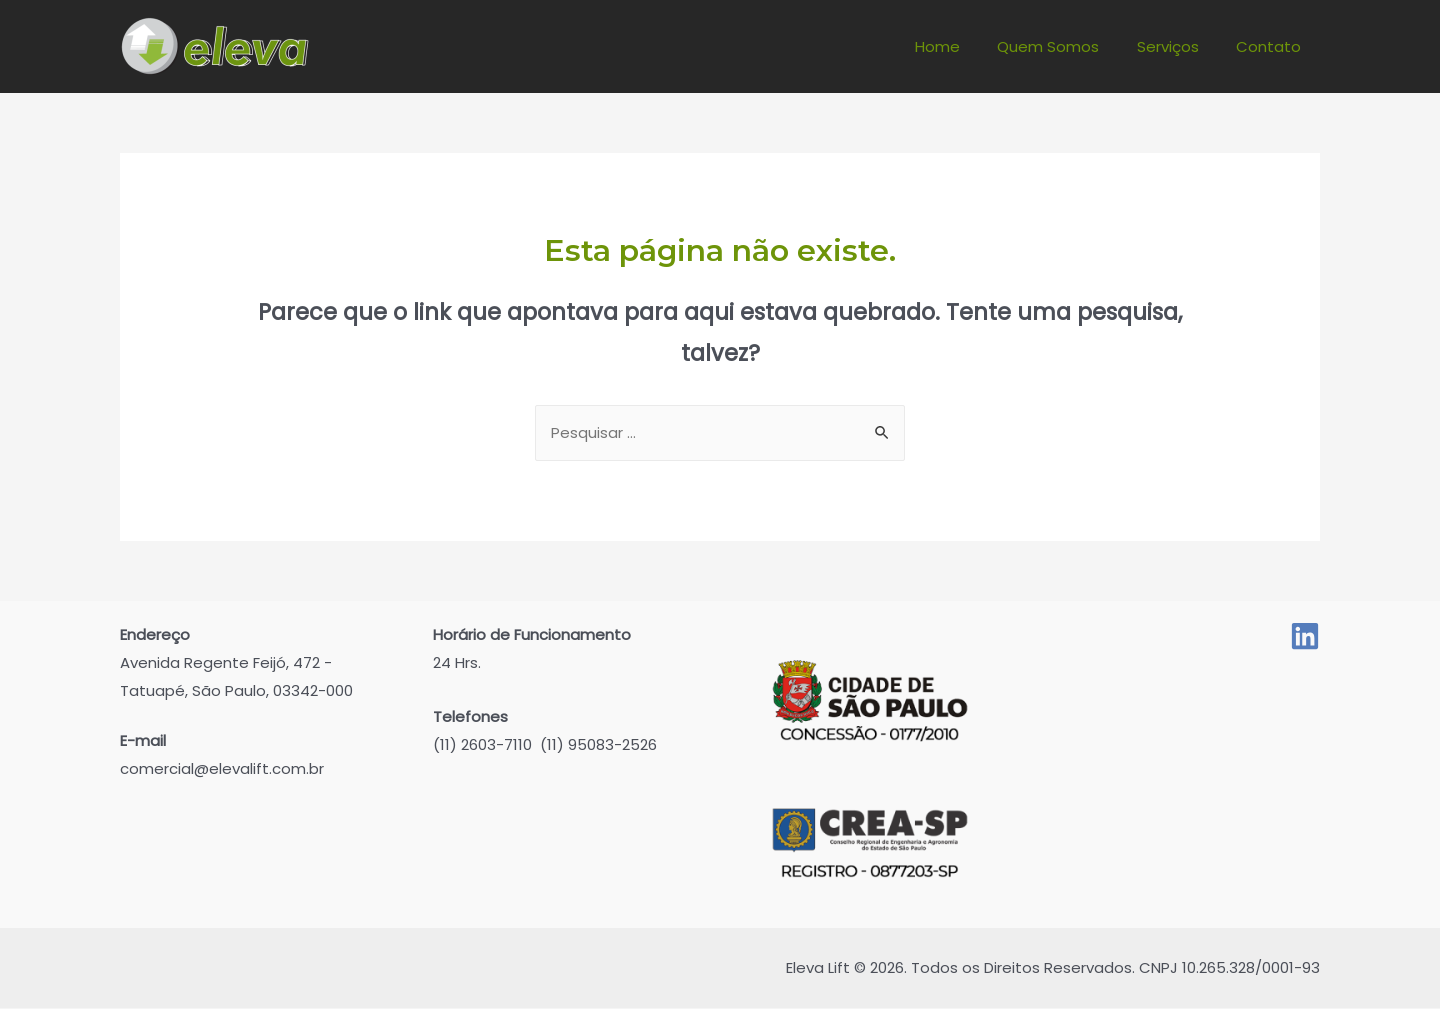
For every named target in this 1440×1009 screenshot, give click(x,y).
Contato (1272, 46)
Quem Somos (1067, 46)
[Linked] (1305, 637)
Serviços (1179, 46)
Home (963, 46)
